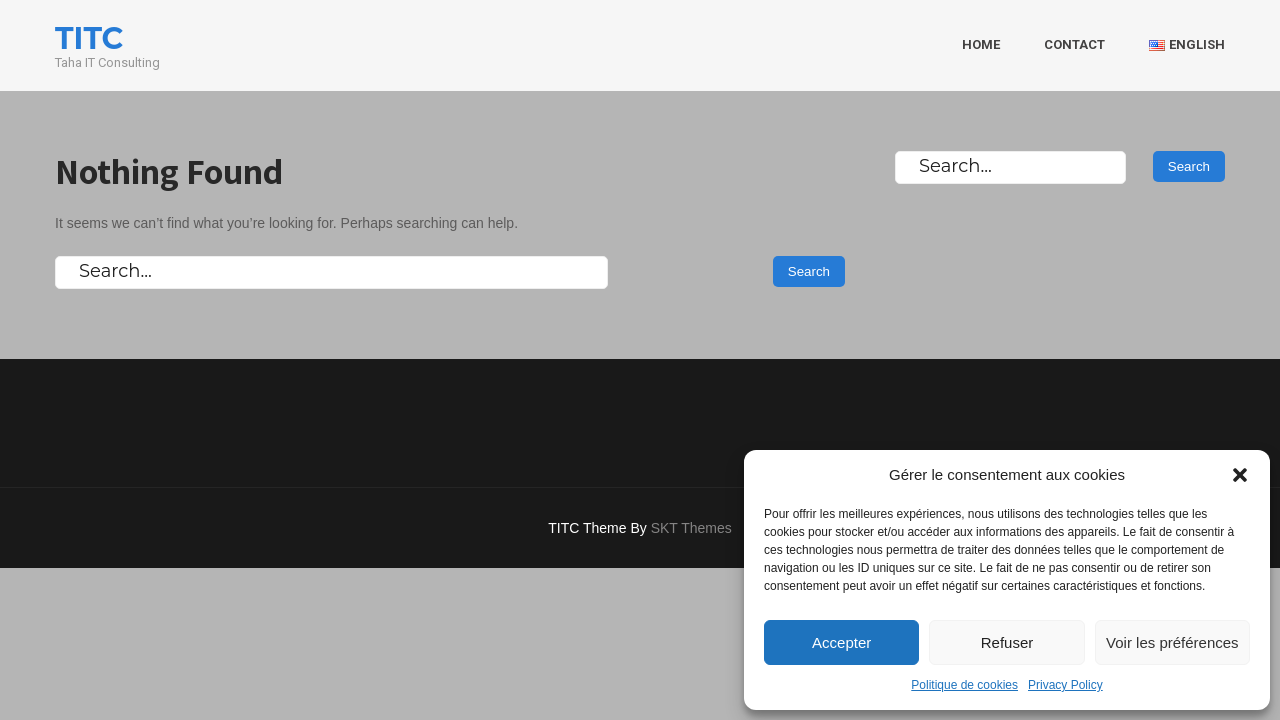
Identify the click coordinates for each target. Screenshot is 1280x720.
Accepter (841, 642)
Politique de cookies (964, 685)
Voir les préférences (1172, 642)
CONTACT (1074, 44)
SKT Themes (691, 528)
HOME (981, 44)
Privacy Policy (1065, 685)
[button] (1240, 475)
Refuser (1007, 642)
